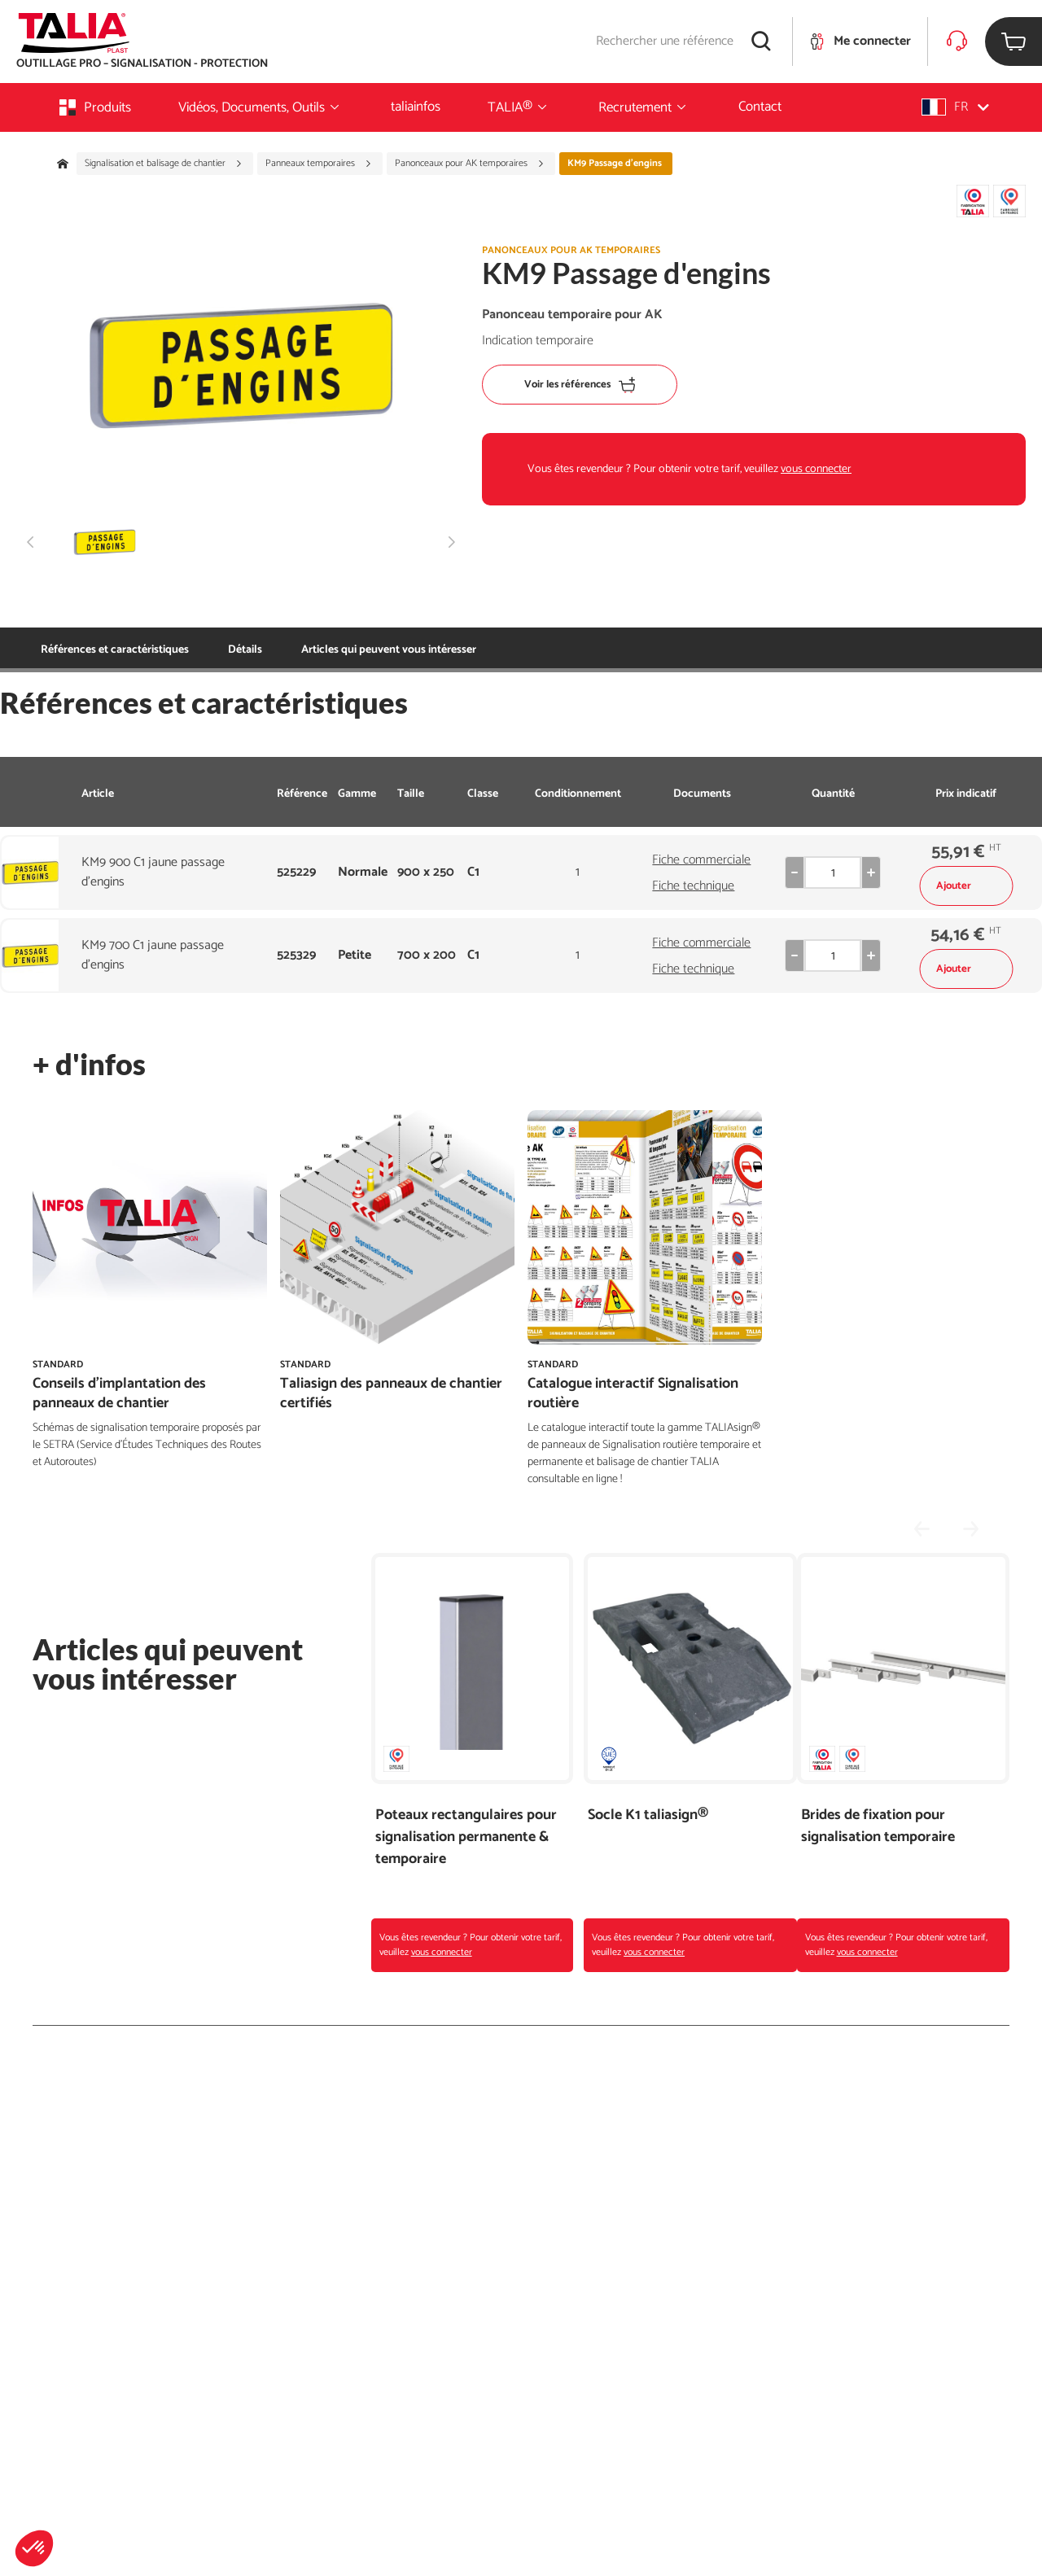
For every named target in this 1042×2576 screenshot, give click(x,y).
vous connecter (816, 469)
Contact (760, 106)
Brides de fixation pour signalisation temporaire (878, 1826)
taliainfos (415, 106)
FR (955, 107)
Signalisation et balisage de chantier (164, 163)
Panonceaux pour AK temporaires (470, 163)
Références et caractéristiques (115, 650)
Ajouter (966, 885)
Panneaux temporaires (318, 163)
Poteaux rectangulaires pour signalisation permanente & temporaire (466, 1837)
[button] (34, 2548)
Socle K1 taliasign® (648, 1815)
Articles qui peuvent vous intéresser (315, 650)
